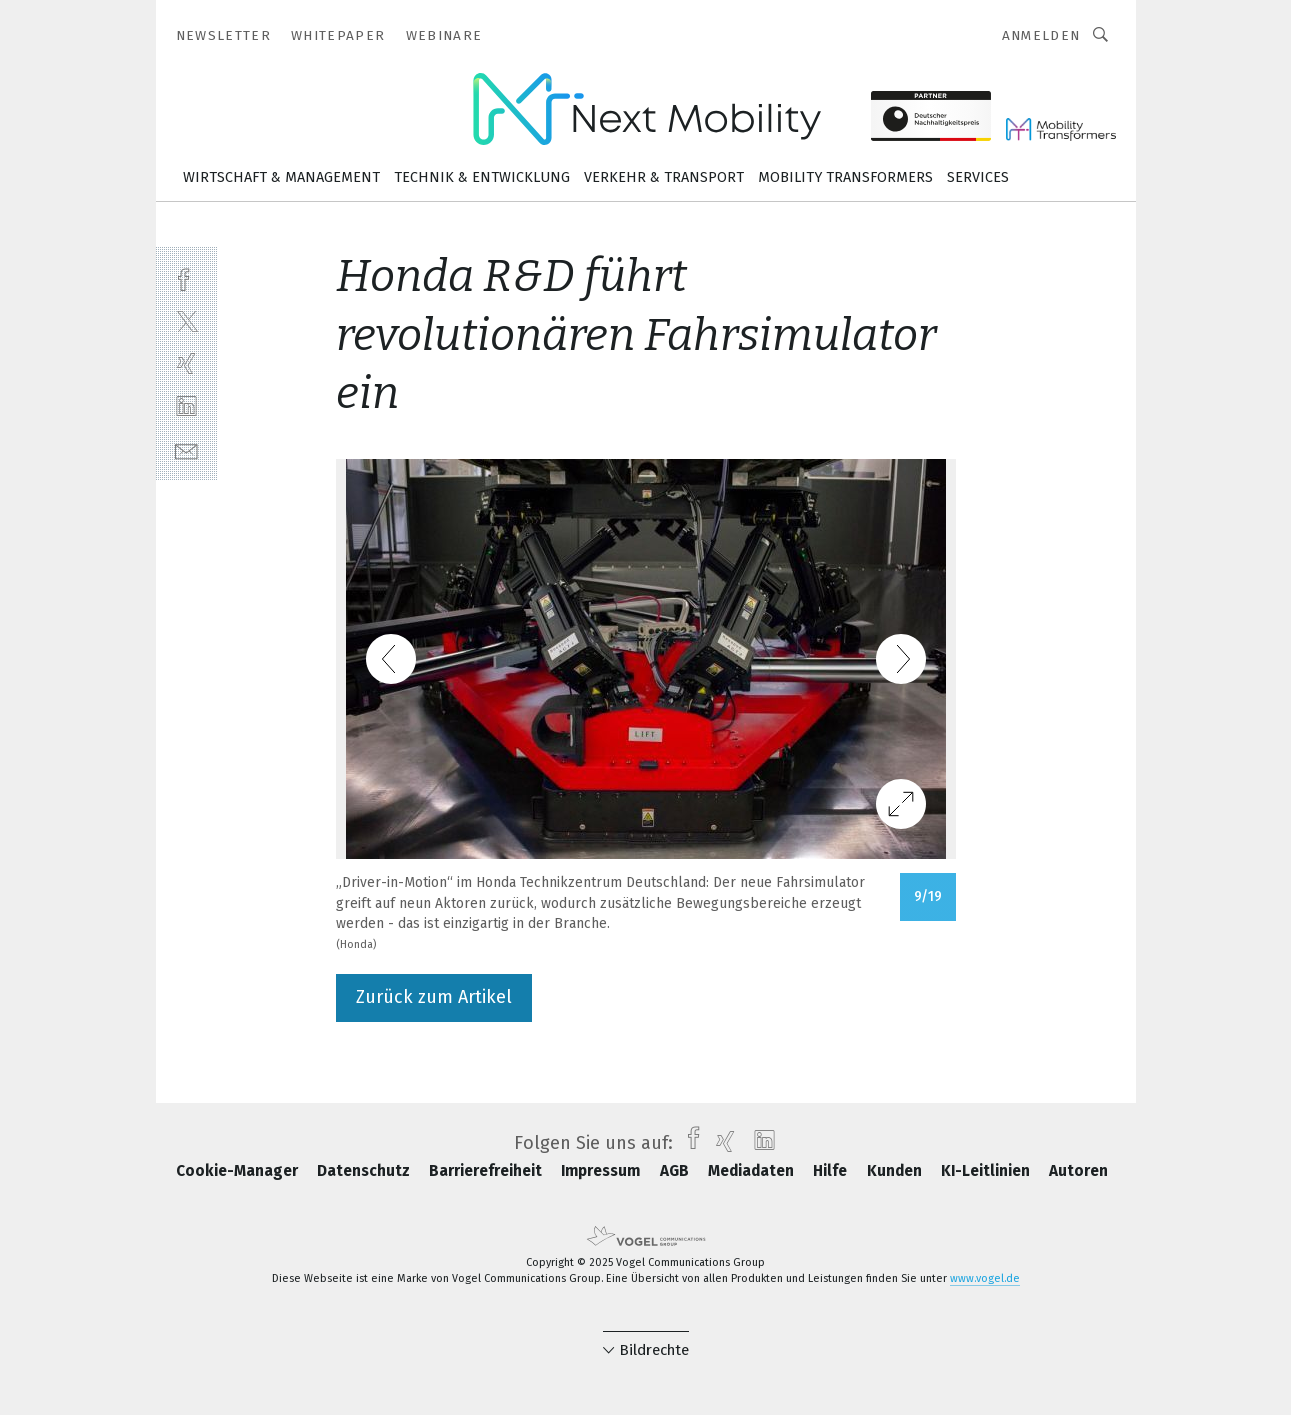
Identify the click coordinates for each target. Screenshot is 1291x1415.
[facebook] (186, 277)
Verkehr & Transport (664, 177)
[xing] (186, 363)
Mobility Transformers (845, 177)
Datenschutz (365, 1171)
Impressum (602, 1171)
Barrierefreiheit (487, 1171)
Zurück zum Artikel (434, 997)
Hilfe (832, 1171)
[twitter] (186, 320)
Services (978, 177)
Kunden (896, 1171)
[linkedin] (186, 406)
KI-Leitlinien (987, 1171)
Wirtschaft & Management (281, 177)
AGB (676, 1171)
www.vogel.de (985, 1278)
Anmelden (1041, 35)
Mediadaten (753, 1171)
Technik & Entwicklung (482, 177)
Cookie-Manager (239, 1171)
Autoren (1078, 1171)
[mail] (186, 449)
